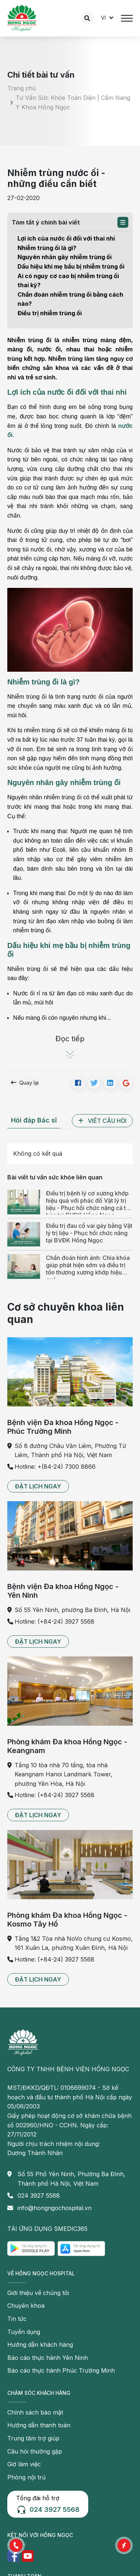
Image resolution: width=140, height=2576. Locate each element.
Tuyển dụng (23, 2331)
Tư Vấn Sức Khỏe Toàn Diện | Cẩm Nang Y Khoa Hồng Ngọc (73, 102)
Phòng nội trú (26, 2477)
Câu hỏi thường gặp (34, 2451)
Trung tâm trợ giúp (33, 2438)
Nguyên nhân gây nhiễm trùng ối (65, 257)
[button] (122, 222)
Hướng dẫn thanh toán (38, 2425)
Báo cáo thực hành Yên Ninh (47, 2357)
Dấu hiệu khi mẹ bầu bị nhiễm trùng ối (71, 266)
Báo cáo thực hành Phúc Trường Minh (61, 2370)
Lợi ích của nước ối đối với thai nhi (66, 238)
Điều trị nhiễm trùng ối (50, 313)
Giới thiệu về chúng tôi (38, 2292)
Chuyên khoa (25, 2305)
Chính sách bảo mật (35, 2412)
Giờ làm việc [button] (24, 2464)
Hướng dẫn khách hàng (40, 2344)
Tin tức (17, 2318)
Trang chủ (21, 88)
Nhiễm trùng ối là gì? (47, 247)
